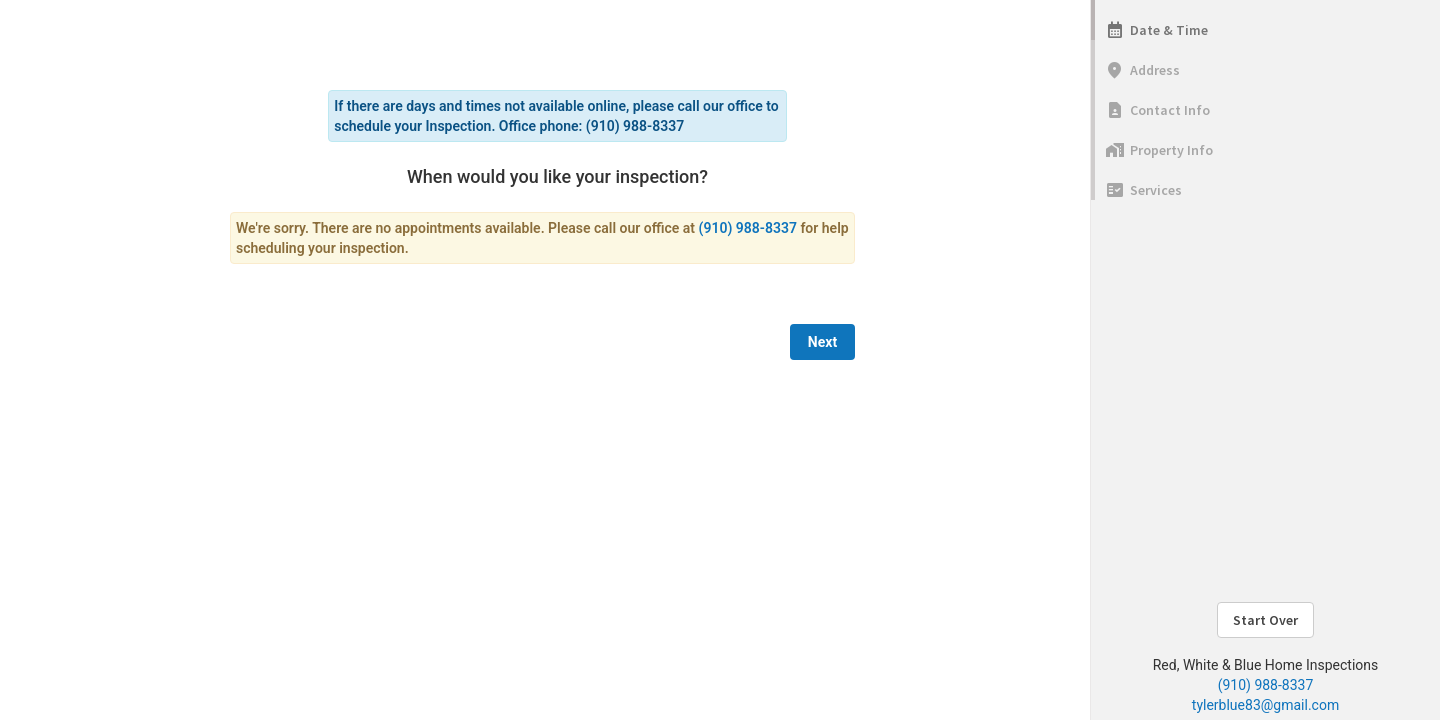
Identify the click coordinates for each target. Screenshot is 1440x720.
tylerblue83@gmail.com (1265, 705)
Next (822, 342)
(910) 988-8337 (1266, 685)
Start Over (1265, 620)
